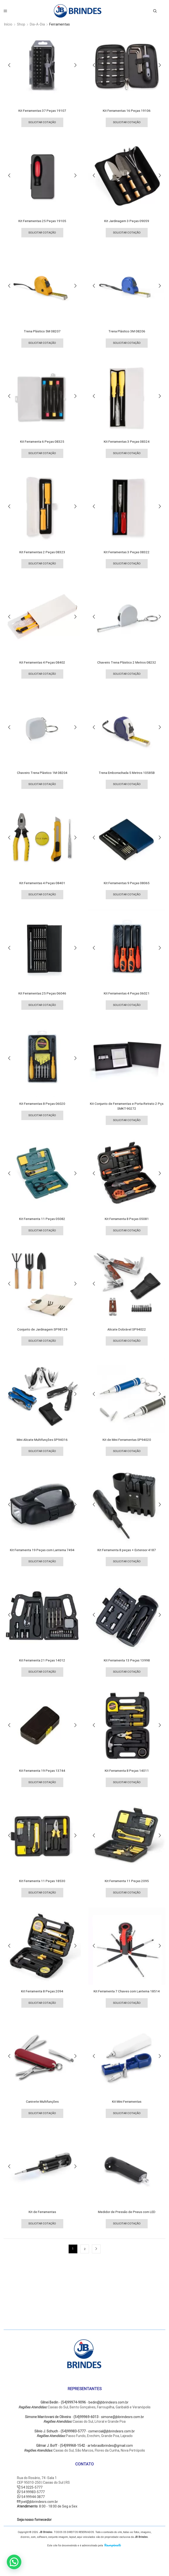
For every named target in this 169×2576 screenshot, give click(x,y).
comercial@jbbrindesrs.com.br (111, 2442)
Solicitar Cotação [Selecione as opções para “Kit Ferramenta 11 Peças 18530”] (42, 1901)
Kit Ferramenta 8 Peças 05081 (127, 1224)
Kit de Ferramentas (42, 2222)
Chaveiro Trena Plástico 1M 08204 (42, 776)
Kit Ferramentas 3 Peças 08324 (127, 443)
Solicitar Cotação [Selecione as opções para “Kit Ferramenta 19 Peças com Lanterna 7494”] (42, 1569)
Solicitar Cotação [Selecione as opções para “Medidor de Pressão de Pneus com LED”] (127, 2234)
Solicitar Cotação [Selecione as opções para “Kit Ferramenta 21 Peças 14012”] (42, 1679)
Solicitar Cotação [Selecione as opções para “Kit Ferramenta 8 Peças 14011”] (127, 1790)
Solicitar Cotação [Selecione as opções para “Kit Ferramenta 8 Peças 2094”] (42, 2012)
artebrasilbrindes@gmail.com (110, 2456)
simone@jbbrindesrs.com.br (122, 2427)
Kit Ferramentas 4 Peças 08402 (42, 665)
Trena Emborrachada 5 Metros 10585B (127, 776)
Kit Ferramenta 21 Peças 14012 (42, 1668)
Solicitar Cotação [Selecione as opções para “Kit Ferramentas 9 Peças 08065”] (127, 898)
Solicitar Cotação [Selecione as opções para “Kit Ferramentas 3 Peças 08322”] (127, 566)
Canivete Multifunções (42, 2111)
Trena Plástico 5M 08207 (42, 332)
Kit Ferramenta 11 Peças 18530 (42, 1889)
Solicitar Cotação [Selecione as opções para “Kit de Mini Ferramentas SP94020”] (127, 1458)
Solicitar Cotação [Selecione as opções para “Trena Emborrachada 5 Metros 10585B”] (127, 787)
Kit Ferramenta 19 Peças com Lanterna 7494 (42, 1557)
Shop (21, 24)
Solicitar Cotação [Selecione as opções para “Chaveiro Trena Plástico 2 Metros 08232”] (127, 677)
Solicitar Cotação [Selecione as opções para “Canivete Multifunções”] (42, 2123)
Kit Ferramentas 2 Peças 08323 (42, 554)
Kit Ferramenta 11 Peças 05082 (42, 1224)
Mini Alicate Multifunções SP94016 (42, 1446)
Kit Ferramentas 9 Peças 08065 (127, 887)
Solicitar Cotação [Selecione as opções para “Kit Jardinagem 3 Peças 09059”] (127, 233)
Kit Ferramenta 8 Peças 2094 (42, 2000)
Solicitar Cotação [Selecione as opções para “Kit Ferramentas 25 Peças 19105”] (42, 233)
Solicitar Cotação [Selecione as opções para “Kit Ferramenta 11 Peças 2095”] (127, 1901)
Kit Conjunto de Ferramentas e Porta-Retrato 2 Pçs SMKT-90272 (126, 1110)
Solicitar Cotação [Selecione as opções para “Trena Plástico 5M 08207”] (42, 344)
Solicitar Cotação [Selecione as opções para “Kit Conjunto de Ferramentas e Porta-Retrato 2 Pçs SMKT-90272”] (127, 1125)
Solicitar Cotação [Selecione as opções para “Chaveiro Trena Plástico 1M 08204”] (42, 787)
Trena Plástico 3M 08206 (127, 332)
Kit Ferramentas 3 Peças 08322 (127, 554)
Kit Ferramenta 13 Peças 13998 (127, 1668)
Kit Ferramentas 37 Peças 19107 (42, 110)
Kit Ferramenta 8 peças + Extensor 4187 (127, 1557)
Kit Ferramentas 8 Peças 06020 (42, 1108)
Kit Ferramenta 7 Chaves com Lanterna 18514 (126, 2000)
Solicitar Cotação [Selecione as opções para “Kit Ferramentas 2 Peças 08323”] (42, 566)
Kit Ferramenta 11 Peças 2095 (127, 1889)
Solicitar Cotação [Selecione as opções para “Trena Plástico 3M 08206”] (127, 344)
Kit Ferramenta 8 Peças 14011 (127, 1779)
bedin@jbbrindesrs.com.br (109, 2413)
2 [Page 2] (84, 2259)
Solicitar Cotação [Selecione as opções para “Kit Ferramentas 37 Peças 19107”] (42, 122)
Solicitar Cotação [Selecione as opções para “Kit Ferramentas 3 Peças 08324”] (127, 455)
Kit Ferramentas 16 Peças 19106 (127, 110)
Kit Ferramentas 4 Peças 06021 (127, 997)
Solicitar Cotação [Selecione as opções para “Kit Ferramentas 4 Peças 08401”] (42, 898)
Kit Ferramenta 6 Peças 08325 (42, 443)
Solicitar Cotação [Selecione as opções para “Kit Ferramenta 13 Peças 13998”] (127, 1679)
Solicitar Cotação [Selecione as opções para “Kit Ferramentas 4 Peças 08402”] (42, 677)
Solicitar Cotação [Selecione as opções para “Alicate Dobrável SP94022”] (127, 1347)
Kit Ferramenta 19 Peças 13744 (42, 1779)
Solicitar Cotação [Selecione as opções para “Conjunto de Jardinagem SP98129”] (42, 1347)
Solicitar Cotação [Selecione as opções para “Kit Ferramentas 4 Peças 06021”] (127, 1009)
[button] (14, 2562)
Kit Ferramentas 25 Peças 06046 (42, 997)
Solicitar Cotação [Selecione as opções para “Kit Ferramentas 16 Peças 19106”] (127, 122)
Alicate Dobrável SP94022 (127, 1335)
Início (8, 24)
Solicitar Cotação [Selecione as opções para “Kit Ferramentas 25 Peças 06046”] (42, 1009)
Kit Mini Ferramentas (127, 2111)
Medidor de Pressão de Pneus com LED (127, 2222)
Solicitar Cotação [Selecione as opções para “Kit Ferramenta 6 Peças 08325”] (42, 455)
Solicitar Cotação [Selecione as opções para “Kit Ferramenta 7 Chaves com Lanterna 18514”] (127, 2012)
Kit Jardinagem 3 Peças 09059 (126, 221)
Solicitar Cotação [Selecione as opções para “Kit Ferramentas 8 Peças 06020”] (42, 1120)
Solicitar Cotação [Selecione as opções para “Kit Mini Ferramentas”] (127, 2123)
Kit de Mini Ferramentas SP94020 (127, 1446)
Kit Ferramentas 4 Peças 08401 (42, 887)
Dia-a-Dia (37, 24)
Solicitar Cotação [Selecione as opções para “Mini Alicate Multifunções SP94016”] (42, 1458)
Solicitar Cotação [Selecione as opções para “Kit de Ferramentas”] (42, 2234)
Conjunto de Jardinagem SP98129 (42, 1335)
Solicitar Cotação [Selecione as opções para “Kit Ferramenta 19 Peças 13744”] (42, 1790)
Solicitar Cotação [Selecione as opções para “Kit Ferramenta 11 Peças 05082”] (42, 1236)
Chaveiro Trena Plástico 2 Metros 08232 (127, 665)
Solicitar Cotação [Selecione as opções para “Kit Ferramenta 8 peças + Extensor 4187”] (127, 1569)
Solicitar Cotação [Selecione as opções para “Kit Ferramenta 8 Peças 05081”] (127, 1236)
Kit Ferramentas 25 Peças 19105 (42, 221)
